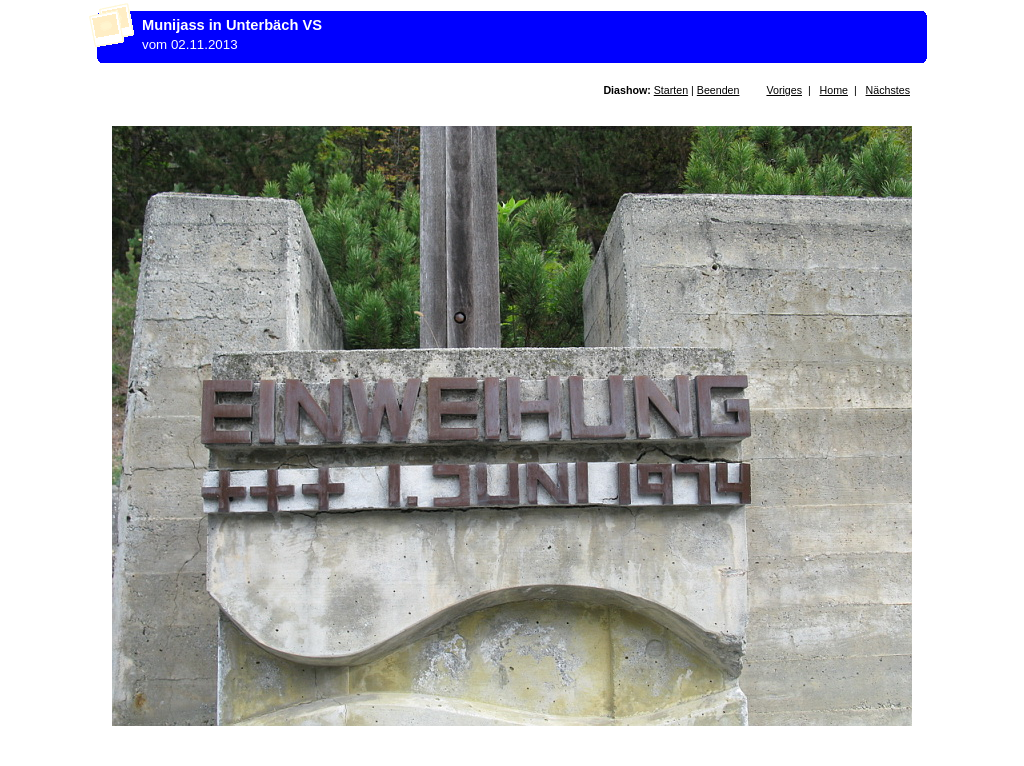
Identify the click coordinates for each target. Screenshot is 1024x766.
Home (834, 90)
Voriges (784, 90)
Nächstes (888, 90)
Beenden (718, 90)
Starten (671, 90)
